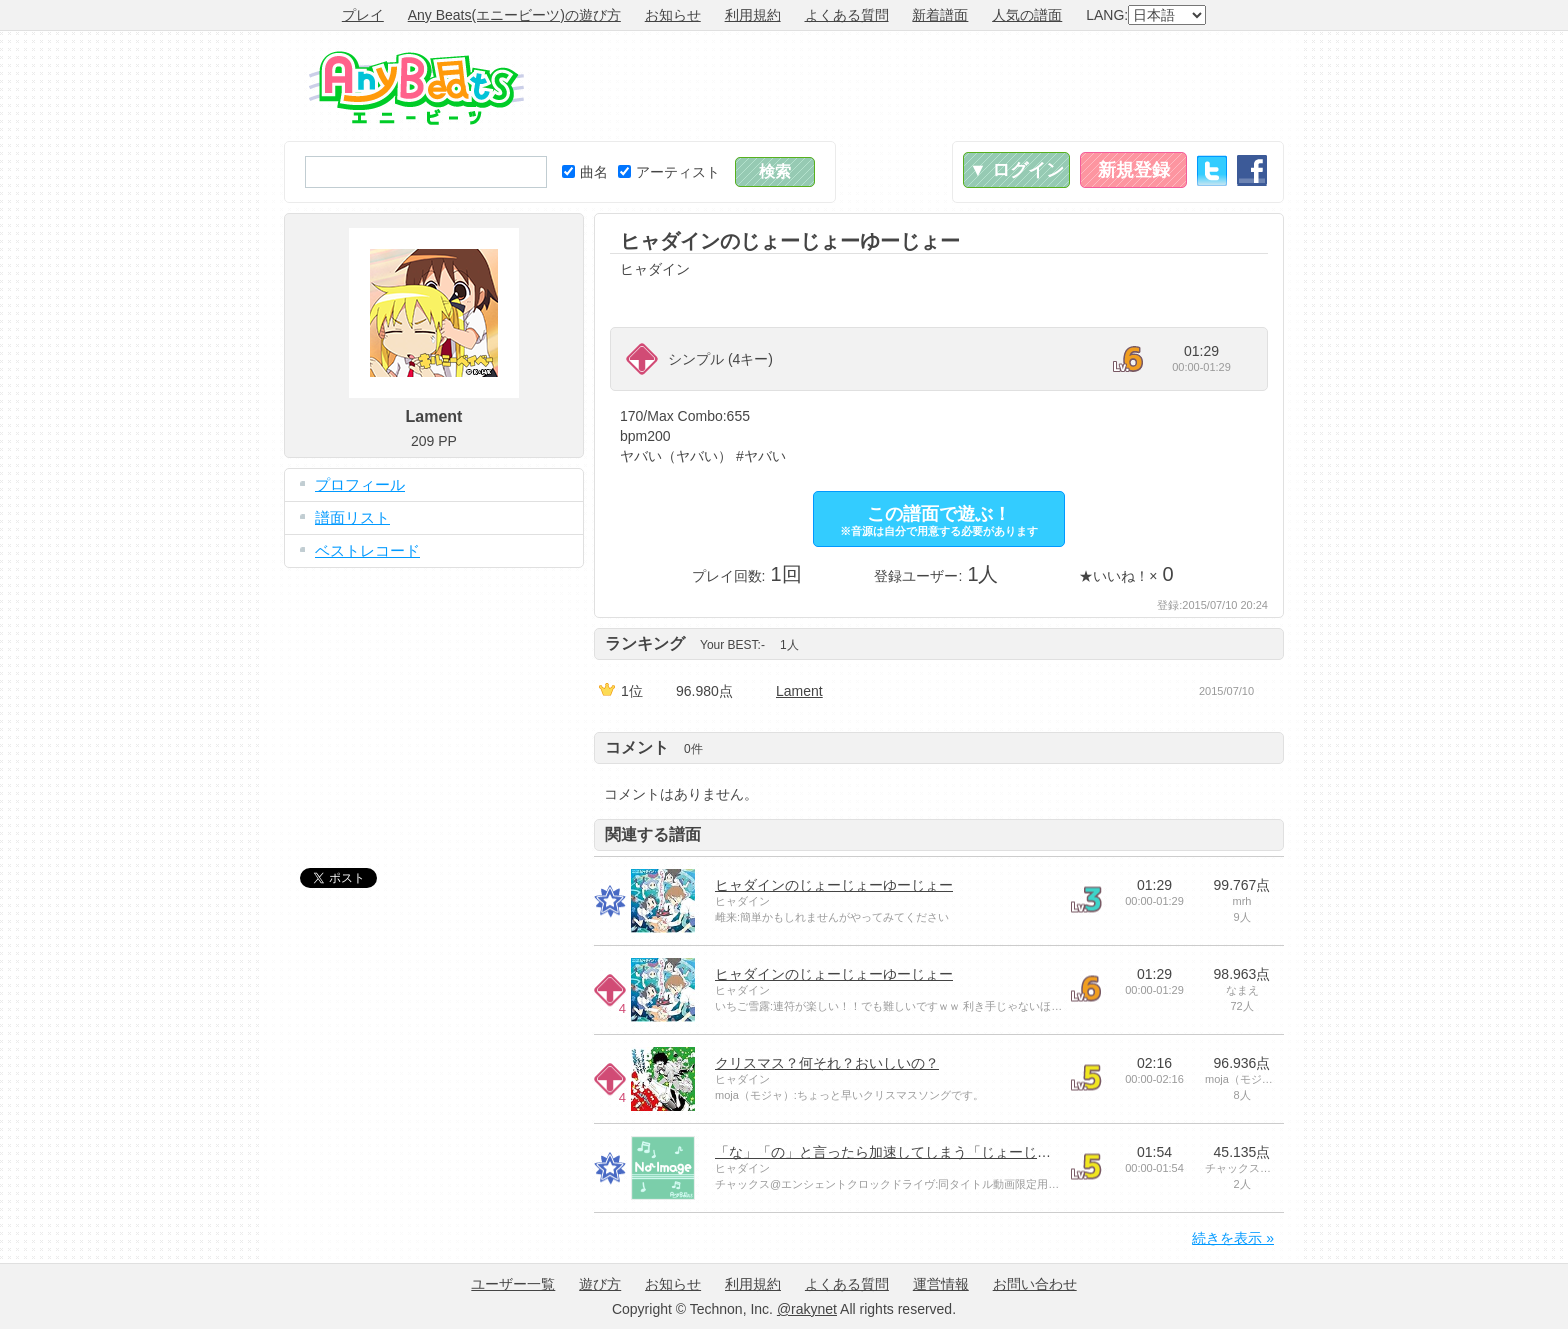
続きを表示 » (1233, 1238)
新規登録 (1134, 170)
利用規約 (753, 15)
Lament (799, 691)
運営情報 (941, 1284)
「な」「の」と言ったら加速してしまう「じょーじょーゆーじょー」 (932, 1152)
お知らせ (673, 15)
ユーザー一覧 (513, 1284)
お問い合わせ (1035, 1284)
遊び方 (600, 1284)
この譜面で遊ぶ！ (939, 520)
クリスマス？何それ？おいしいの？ (827, 1063)
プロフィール (360, 484)
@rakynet (807, 1309)
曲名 (585, 172)
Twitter (1212, 170)
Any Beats (416, 88)
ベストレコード (367, 550)
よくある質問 (847, 15)
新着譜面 (940, 15)
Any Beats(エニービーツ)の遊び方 (514, 15)
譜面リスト (352, 517)
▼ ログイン (1016, 170)
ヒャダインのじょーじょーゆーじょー (834, 885)
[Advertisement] (920, 86)
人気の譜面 (1027, 15)
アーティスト (669, 172)
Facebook (1252, 170)
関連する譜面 (653, 834)
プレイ (363, 15)
